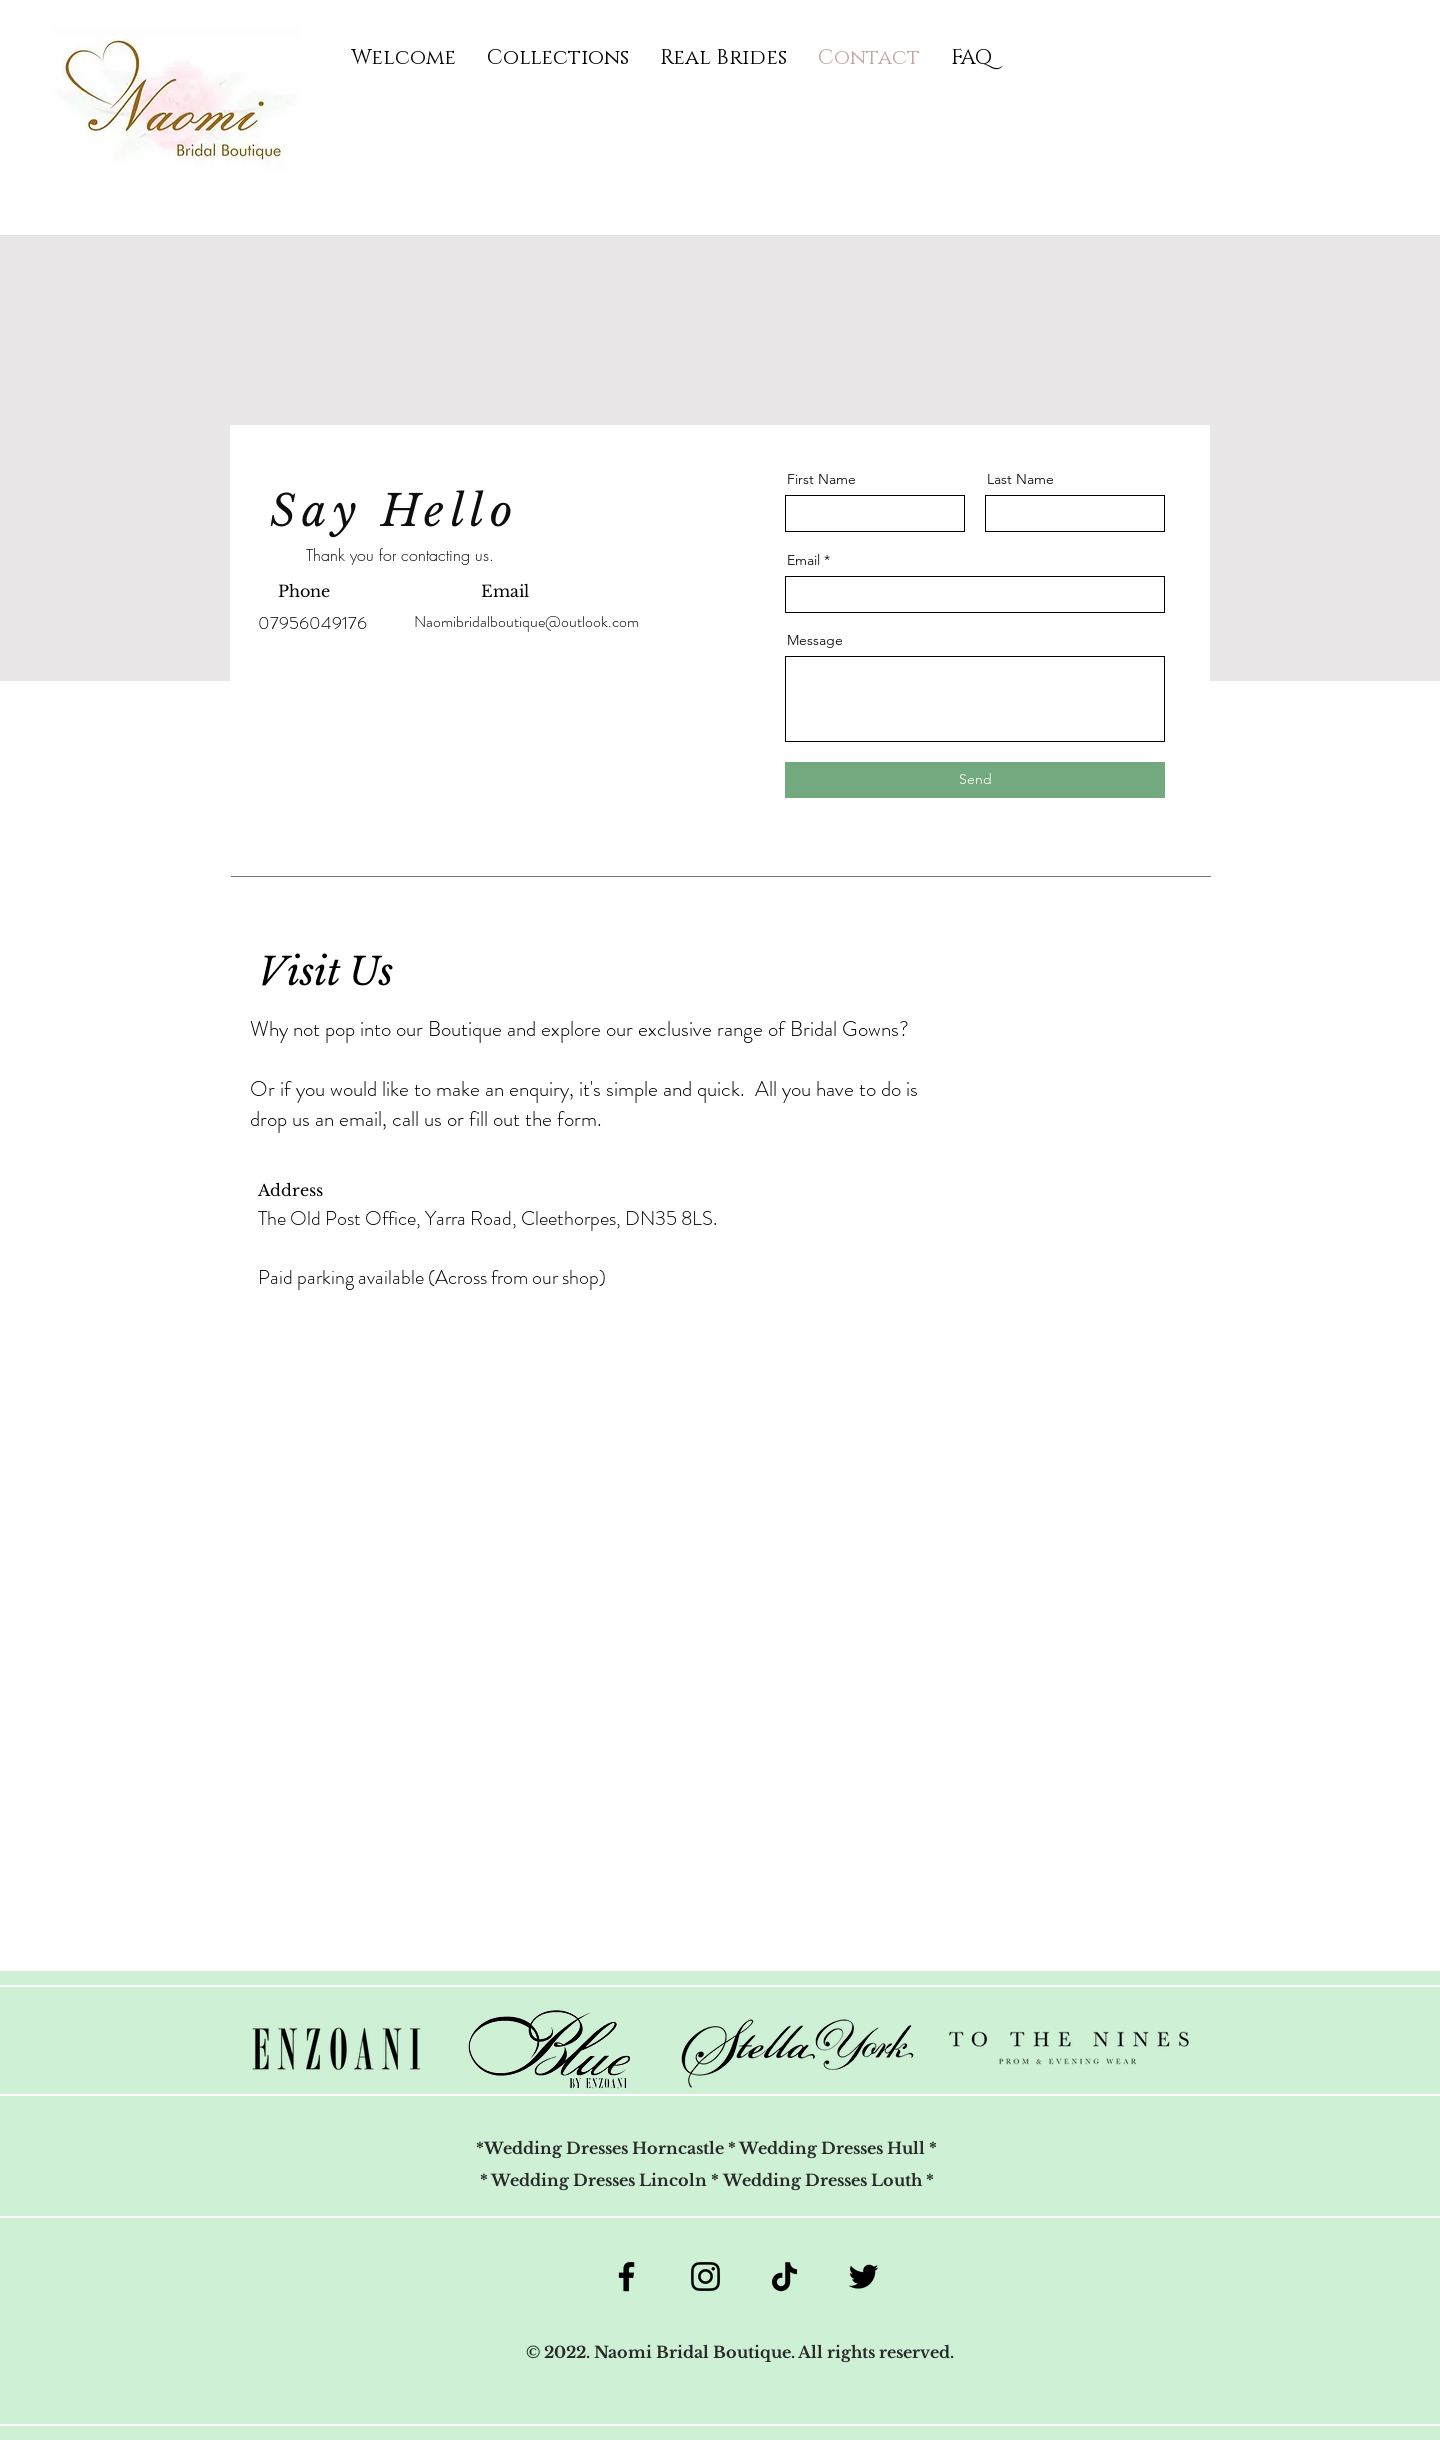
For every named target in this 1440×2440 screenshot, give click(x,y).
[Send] (975, 780)
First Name (821, 479)
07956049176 (312, 623)
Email (803, 560)
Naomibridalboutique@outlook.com (526, 621)
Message (815, 640)
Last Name (1020, 479)
